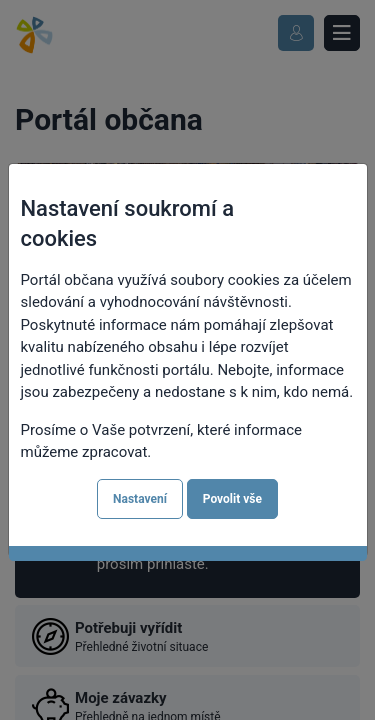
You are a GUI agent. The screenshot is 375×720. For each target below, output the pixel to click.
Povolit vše (232, 499)
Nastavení (140, 499)
